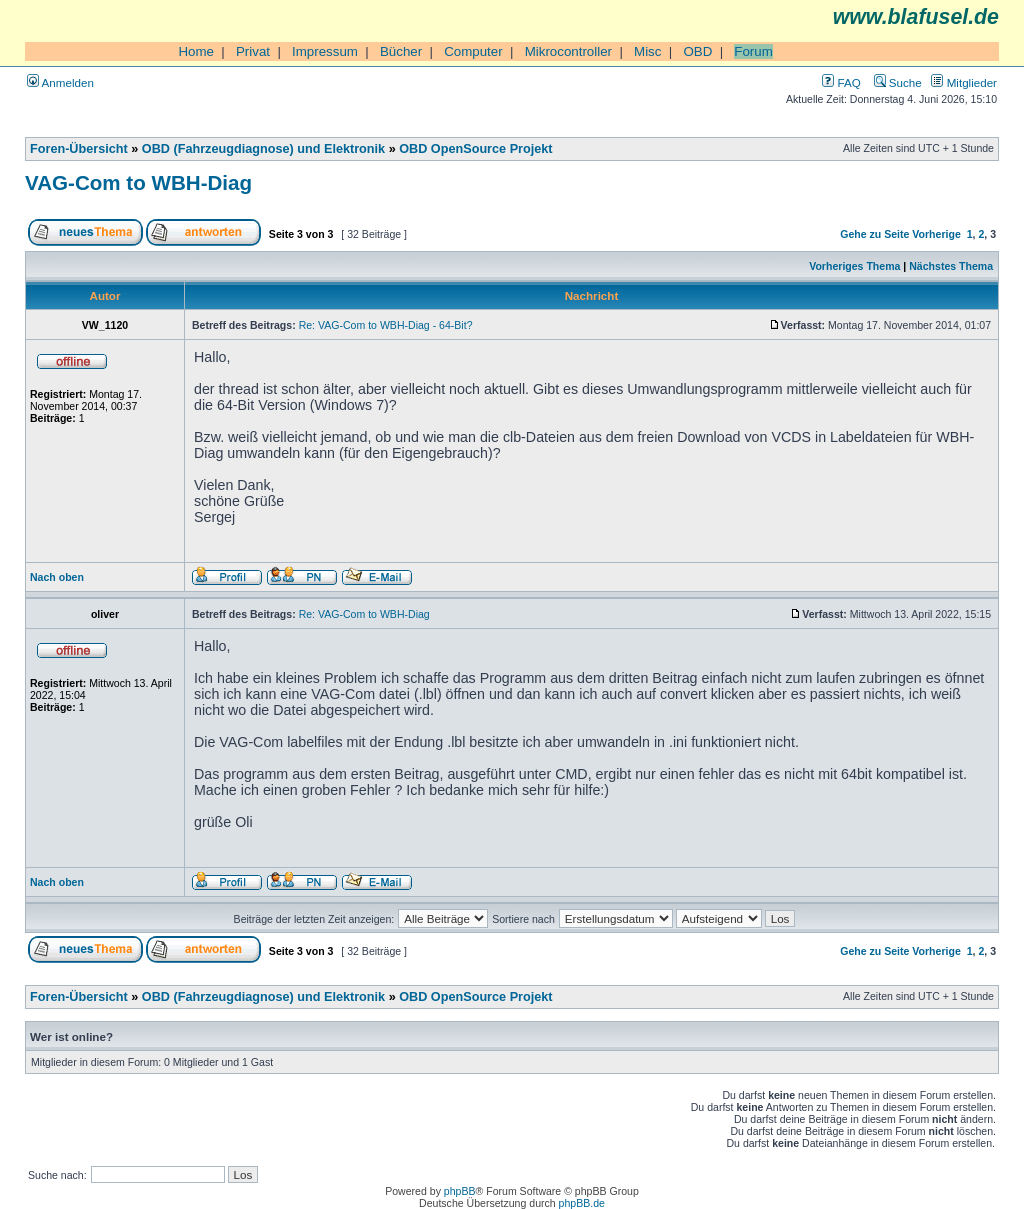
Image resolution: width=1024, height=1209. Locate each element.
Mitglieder (964, 82)
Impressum (325, 51)
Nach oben (57, 577)
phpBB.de (582, 1203)
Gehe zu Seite (874, 234)
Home (196, 51)
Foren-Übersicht (79, 149)
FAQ (841, 82)
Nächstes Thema (951, 266)
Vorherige (936, 234)
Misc (647, 51)
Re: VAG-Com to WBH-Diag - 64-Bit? (386, 325)
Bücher (401, 51)
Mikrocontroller (568, 51)
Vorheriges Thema (854, 266)
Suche (898, 82)
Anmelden (60, 82)
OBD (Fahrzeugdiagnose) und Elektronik (263, 149)
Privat (253, 51)
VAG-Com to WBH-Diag (138, 182)
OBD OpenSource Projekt (475, 149)
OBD (697, 51)
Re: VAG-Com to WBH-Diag (364, 614)
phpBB (460, 1191)
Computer (473, 51)
